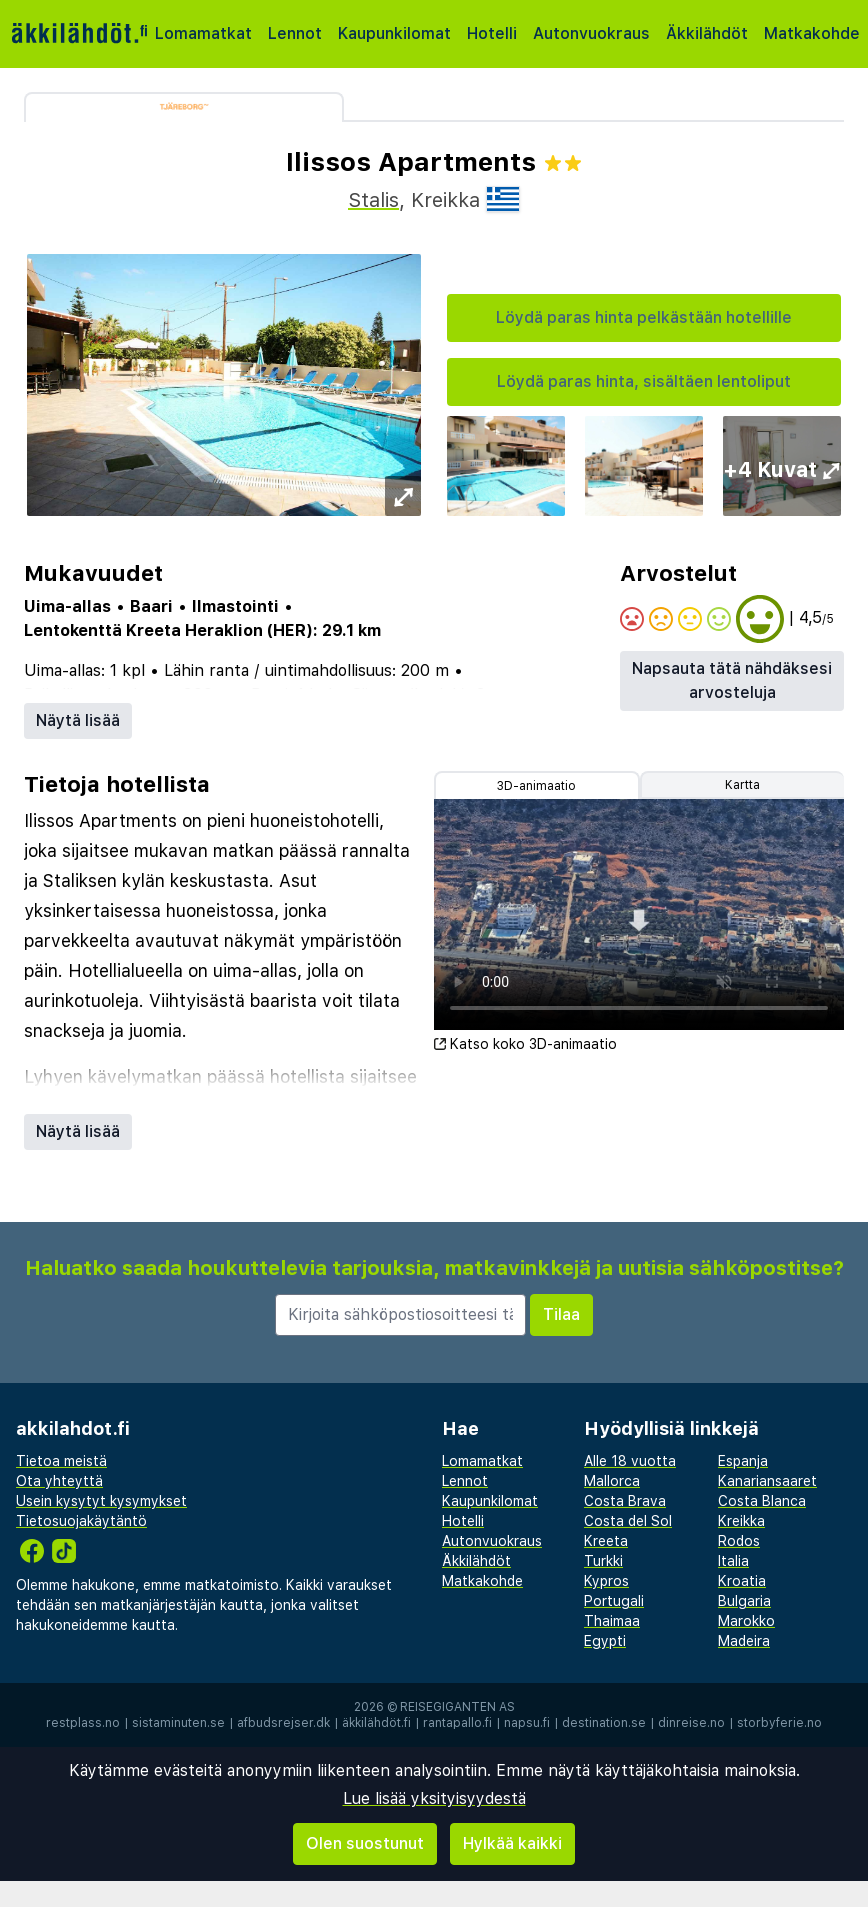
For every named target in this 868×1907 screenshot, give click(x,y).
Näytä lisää (78, 720)
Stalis (373, 200)
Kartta (742, 785)
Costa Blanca (762, 1501)
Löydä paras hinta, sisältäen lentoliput (644, 381)
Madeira (744, 1641)
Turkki (603, 1561)
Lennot (295, 33)
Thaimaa (612, 1621)
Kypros (606, 1581)
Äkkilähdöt (707, 33)
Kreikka (741, 1521)
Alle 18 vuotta (630, 1461)
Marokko (746, 1621)
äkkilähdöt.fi (376, 1723)
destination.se (604, 1723)
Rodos (739, 1541)
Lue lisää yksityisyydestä (434, 1798)
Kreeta (606, 1541)
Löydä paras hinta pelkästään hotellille (644, 317)
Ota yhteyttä (59, 1481)
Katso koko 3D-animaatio (525, 1044)
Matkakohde (812, 33)
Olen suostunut (365, 1843)
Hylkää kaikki (512, 1843)
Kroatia (742, 1581)
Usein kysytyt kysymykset (101, 1501)
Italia (733, 1561)
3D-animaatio (536, 786)
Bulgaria (744, 1601)
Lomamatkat (203, 33)
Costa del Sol (628, 1521)
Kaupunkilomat (394, 33)
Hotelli (492, 33)
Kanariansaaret (767, 1481)
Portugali (614, 1601)
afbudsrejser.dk (283, 1723)
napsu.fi (527, 1723)
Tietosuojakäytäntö (81, 1521)
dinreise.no (691, 1723)
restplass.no (83, 1723)
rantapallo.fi (457, 1723)
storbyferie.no (779, 1723)
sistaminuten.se (178, 1723)
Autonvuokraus (591, 33)
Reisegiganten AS (457, 1707)
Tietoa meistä (61, 1461)
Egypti (605, 1641)
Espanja (743, 1461)
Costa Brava (625, 1501)
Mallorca (612, 1481)
